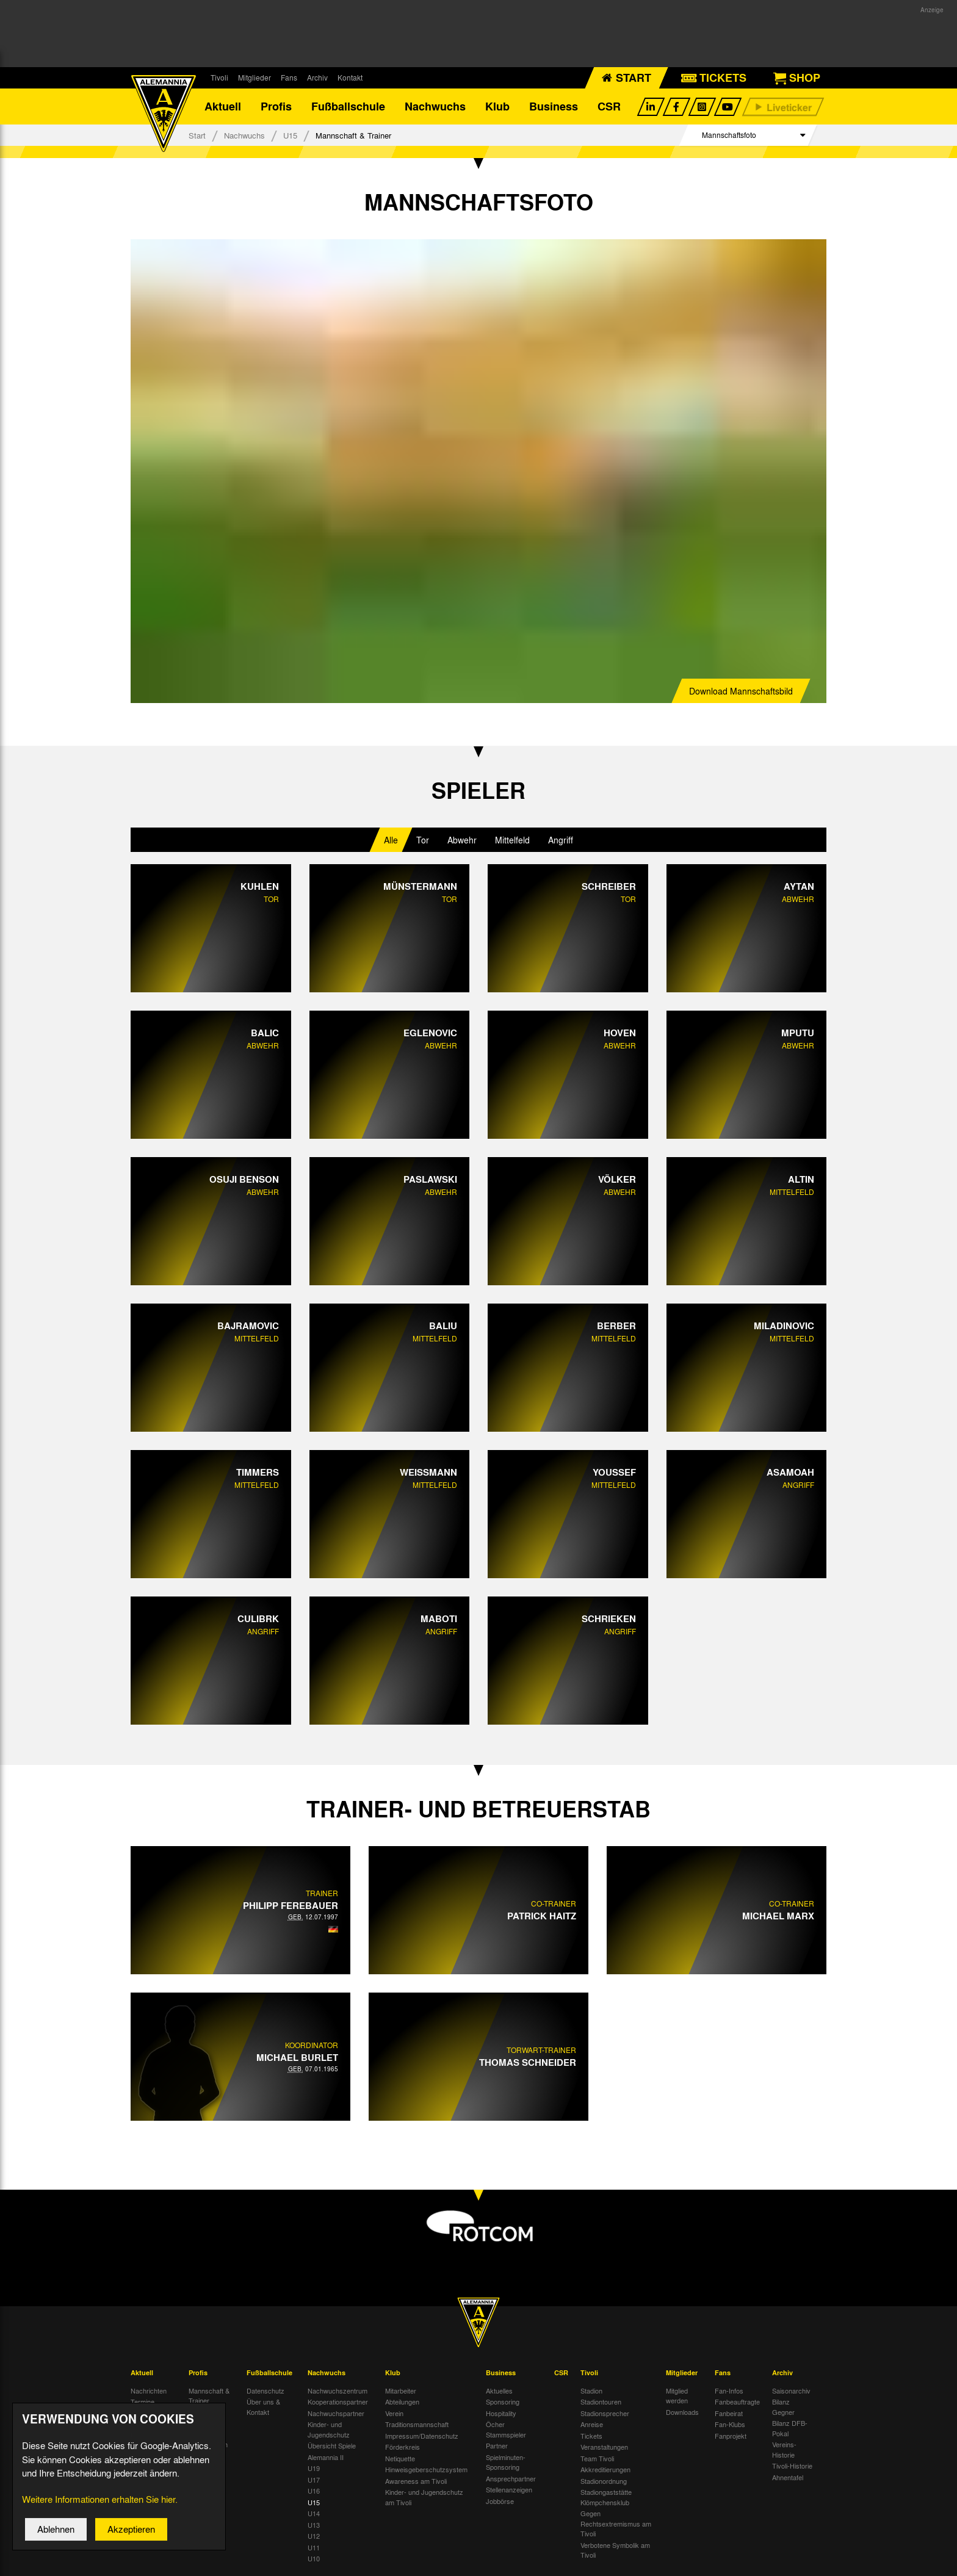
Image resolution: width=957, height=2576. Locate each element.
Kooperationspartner (338, 2403)
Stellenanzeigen (509, 2490)
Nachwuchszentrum (337, 2391)
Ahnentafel (787, 2478)
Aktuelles (499, 2391)
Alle (391, 840)
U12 (314, 2537)
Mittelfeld (512, 840)
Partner (497, 2447)
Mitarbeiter (400, 2391)
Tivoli (219, 77)
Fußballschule (348, 107)
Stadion (591, 2391)
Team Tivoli (597, 2459)
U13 (314, 2525)
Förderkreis (402, 2448)
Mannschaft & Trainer (209, 2396)
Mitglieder (254, 77)
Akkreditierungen (605, 2470)
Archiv (317, 77)
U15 (290, 136)
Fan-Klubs (730, 2425)
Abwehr (462, 840)
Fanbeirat (729, 2414)
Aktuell (222, 107)
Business (553, 107)
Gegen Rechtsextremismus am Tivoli (615, 2524)
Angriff (560, 840)
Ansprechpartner (511, 2479)
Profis (276, 107)
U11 (314, 2548)
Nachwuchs (435, 107)
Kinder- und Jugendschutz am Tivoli (424, 2498)
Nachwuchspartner (336, 2414)
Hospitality (501, 2414)
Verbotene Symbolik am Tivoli (615, 2551)
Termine (142, 2403)
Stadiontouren (600, 2403)
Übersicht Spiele (332, 2447)
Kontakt (350, 77)
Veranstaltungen (604, 2448)
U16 (314, 2492)
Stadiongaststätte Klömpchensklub (606, 2498)
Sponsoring (502, 2403)
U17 (314, 2480)
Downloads (682, 2412)
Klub (497, 107)
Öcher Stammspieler (506, 2430)
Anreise (591, 2425)
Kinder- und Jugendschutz (329, 2430)
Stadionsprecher (604, 2414)
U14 (314, 2514)
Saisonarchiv (791, 2391)
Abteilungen (402, 2403)
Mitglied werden (677, 2396)
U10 (314, 2559)
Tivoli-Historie (792, 2467)
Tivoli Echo (147, 2414)
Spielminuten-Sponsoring (505, 2463)
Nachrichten (149, 2391)
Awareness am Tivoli (416, 2481)
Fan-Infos (729, 2391)
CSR (609, 107)
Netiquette (400, 2459)
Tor (422, 840)
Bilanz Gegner (783, 2408)
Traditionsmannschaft (417, 2425)
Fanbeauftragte (737, 2403)
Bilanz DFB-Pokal (789, 2429)
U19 (314, 2469)
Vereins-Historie (784, 2451)
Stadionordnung (603, 2481)
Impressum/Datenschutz (421, 2436)
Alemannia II (326, 2457)
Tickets (591, 2436)
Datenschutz (265, 2391)
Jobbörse (500, 2501)
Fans (289, 77)
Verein (394, 2414)
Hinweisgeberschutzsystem (426, 2470)
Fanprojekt (730, 2436)
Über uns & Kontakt (263, 2408)
